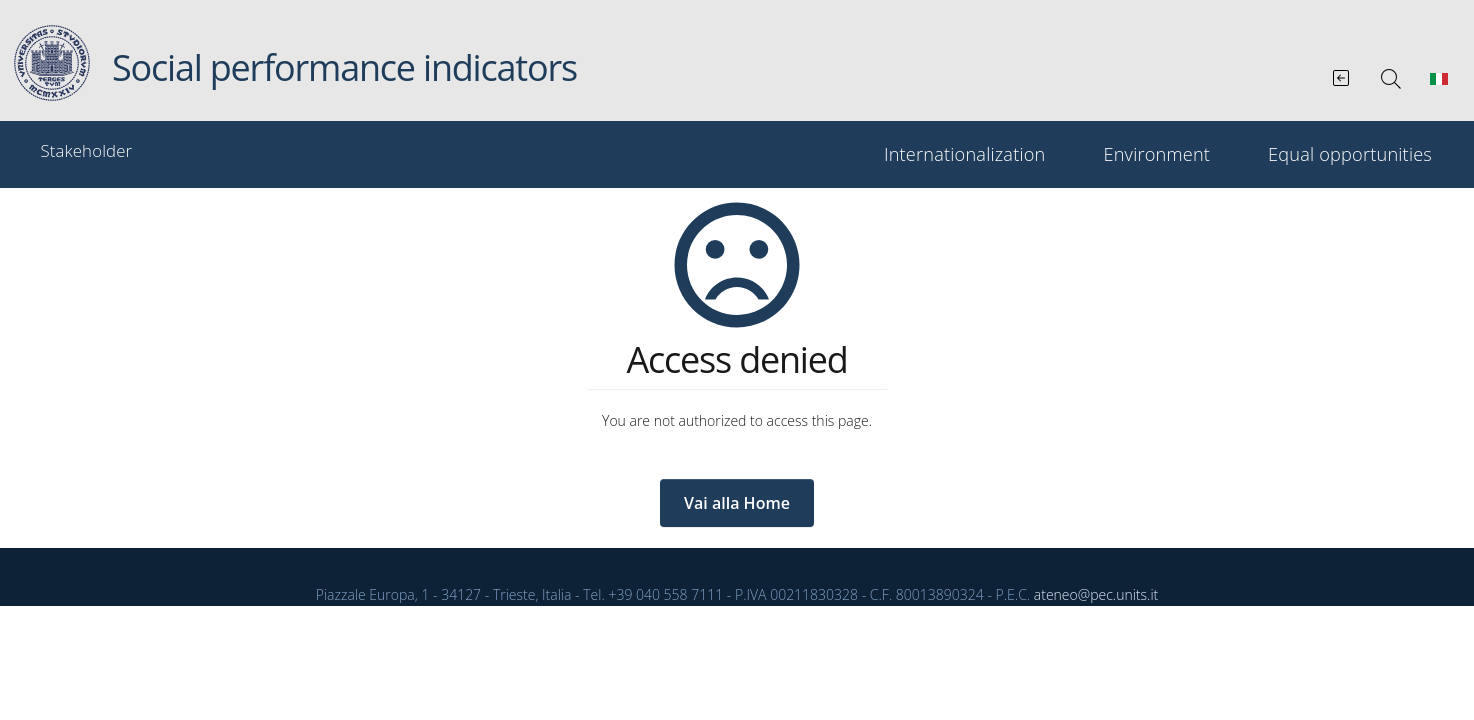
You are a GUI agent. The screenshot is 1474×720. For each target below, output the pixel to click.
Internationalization (965, 154)
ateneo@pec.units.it (1096, 594)
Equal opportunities (1350, 154)
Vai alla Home (737, 503)
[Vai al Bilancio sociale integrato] (1342, 74)
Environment (1156, 154)
